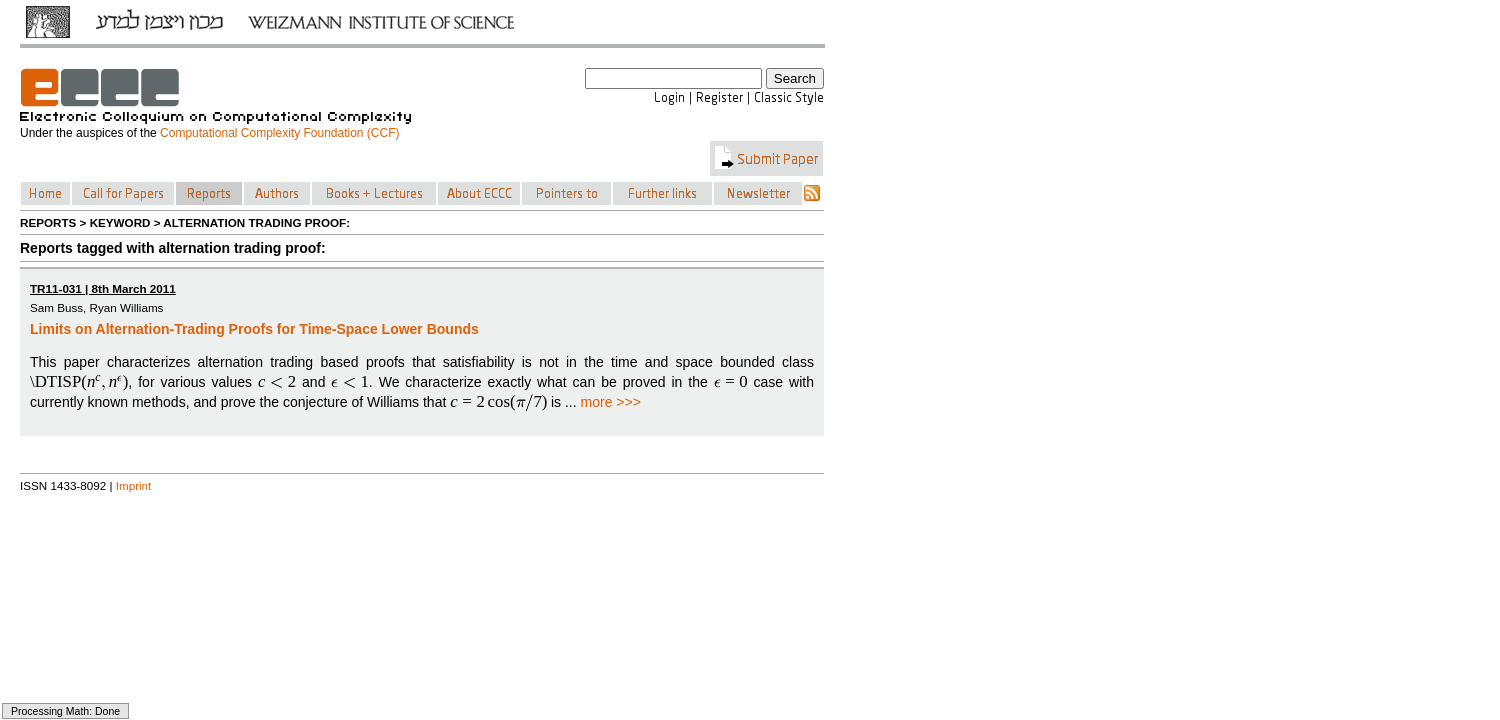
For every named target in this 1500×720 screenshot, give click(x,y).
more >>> (611, 402)
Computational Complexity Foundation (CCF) (279, 133)
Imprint (134, 485)
